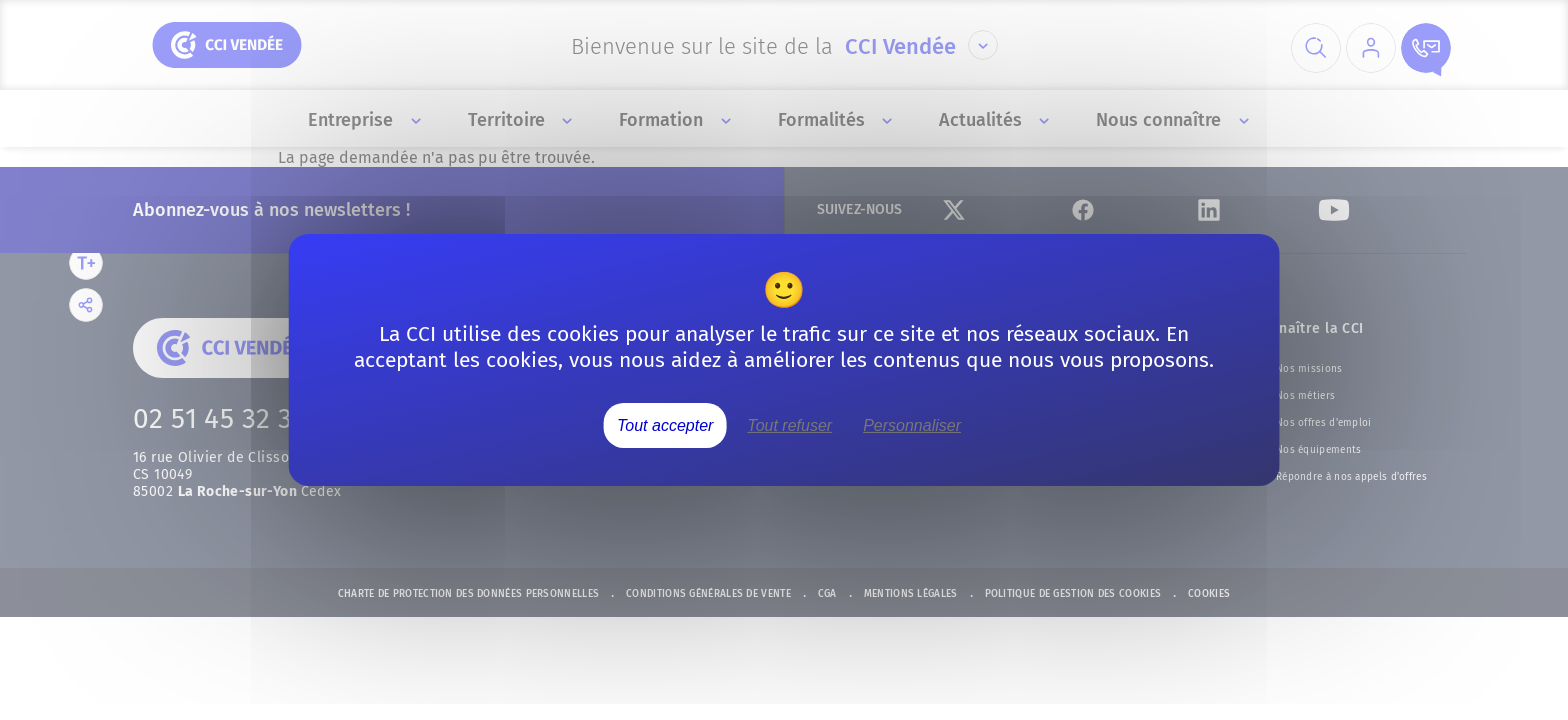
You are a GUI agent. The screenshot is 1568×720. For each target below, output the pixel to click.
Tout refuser (789, 425)
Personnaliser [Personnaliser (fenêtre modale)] (912, 425)
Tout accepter (665, 425)
